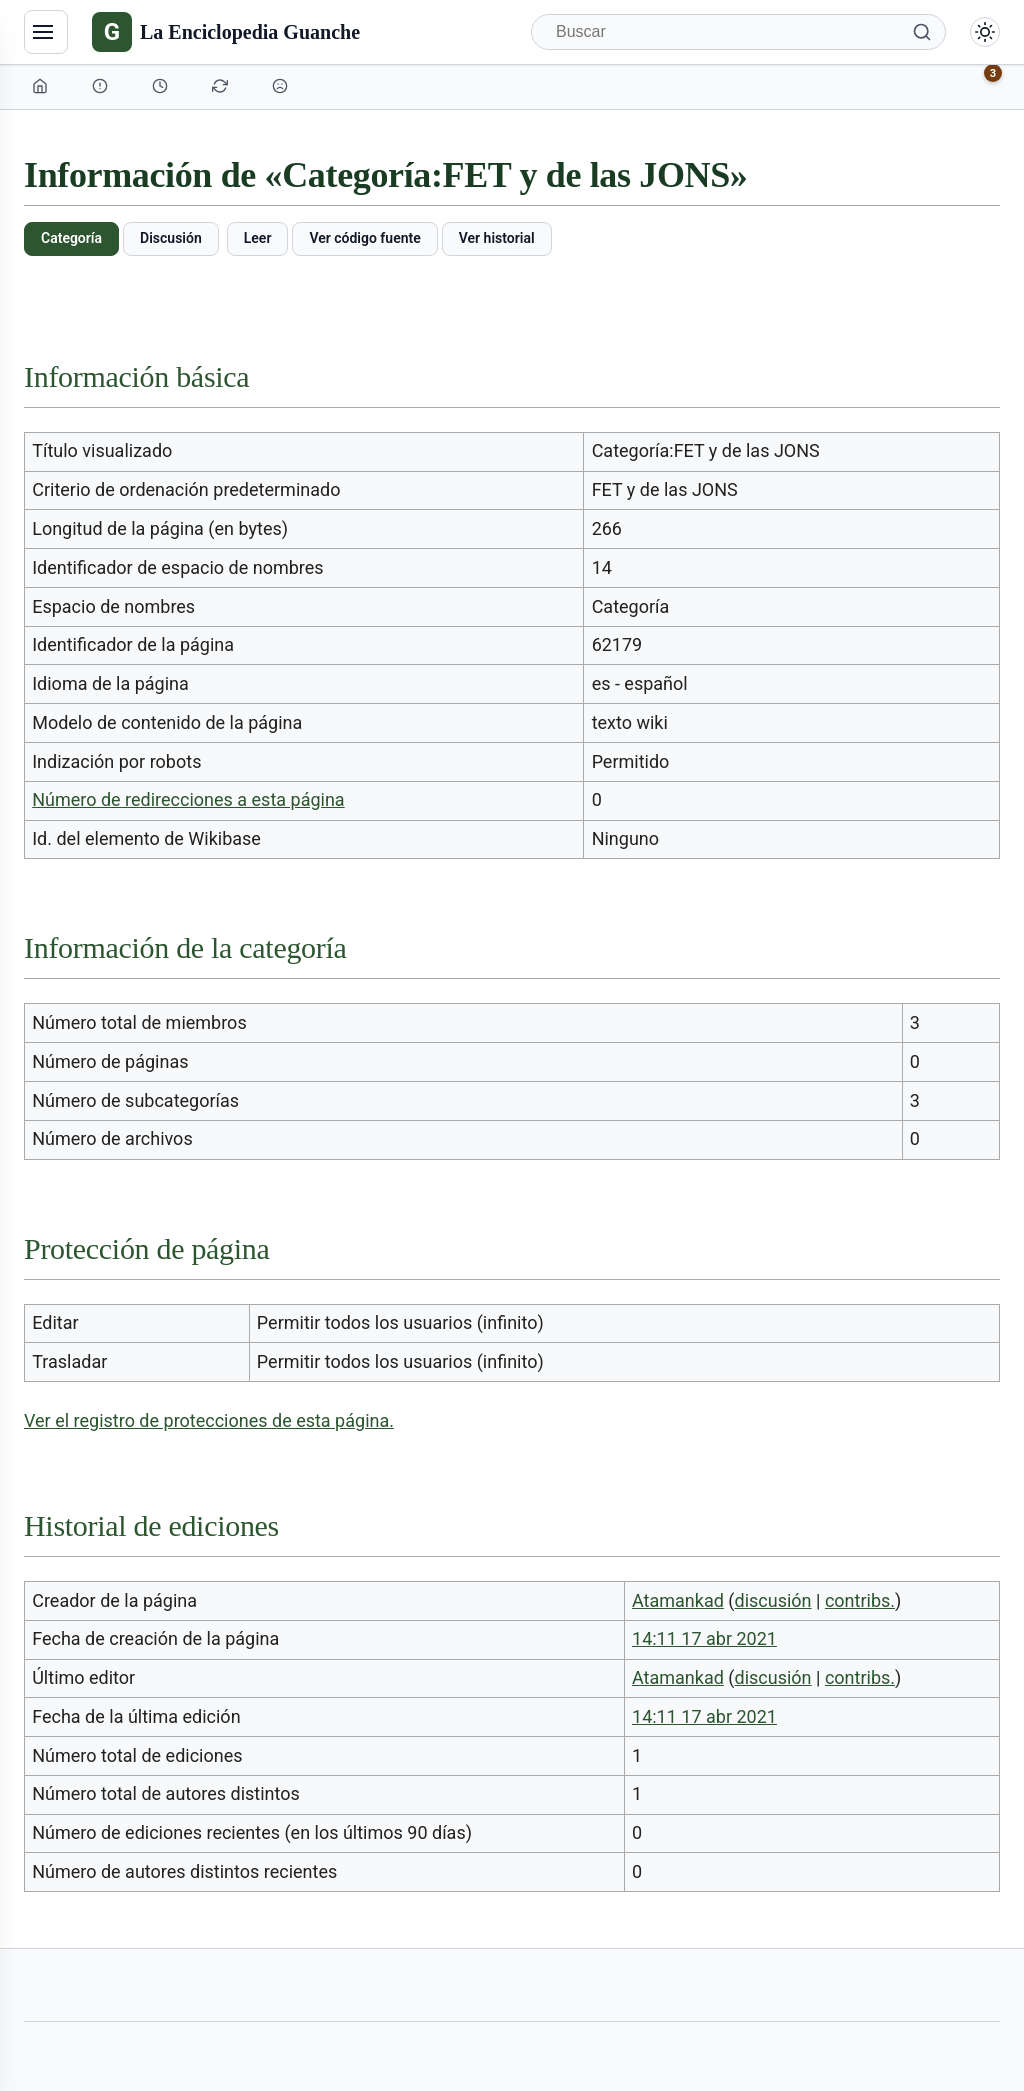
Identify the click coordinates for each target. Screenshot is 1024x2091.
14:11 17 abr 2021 (704, 1638)
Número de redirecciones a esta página (188, 799)
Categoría (71, 238)
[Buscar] (738, 32)
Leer (258, 238)
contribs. (860, 1600)
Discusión (171, 238)
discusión (773, 1600)
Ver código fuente (364, 238)
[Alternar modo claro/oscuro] (985, 32)
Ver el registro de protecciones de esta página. (209, 1420)
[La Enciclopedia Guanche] (226, 32)
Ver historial (497, 238)
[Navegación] (46, 32)
